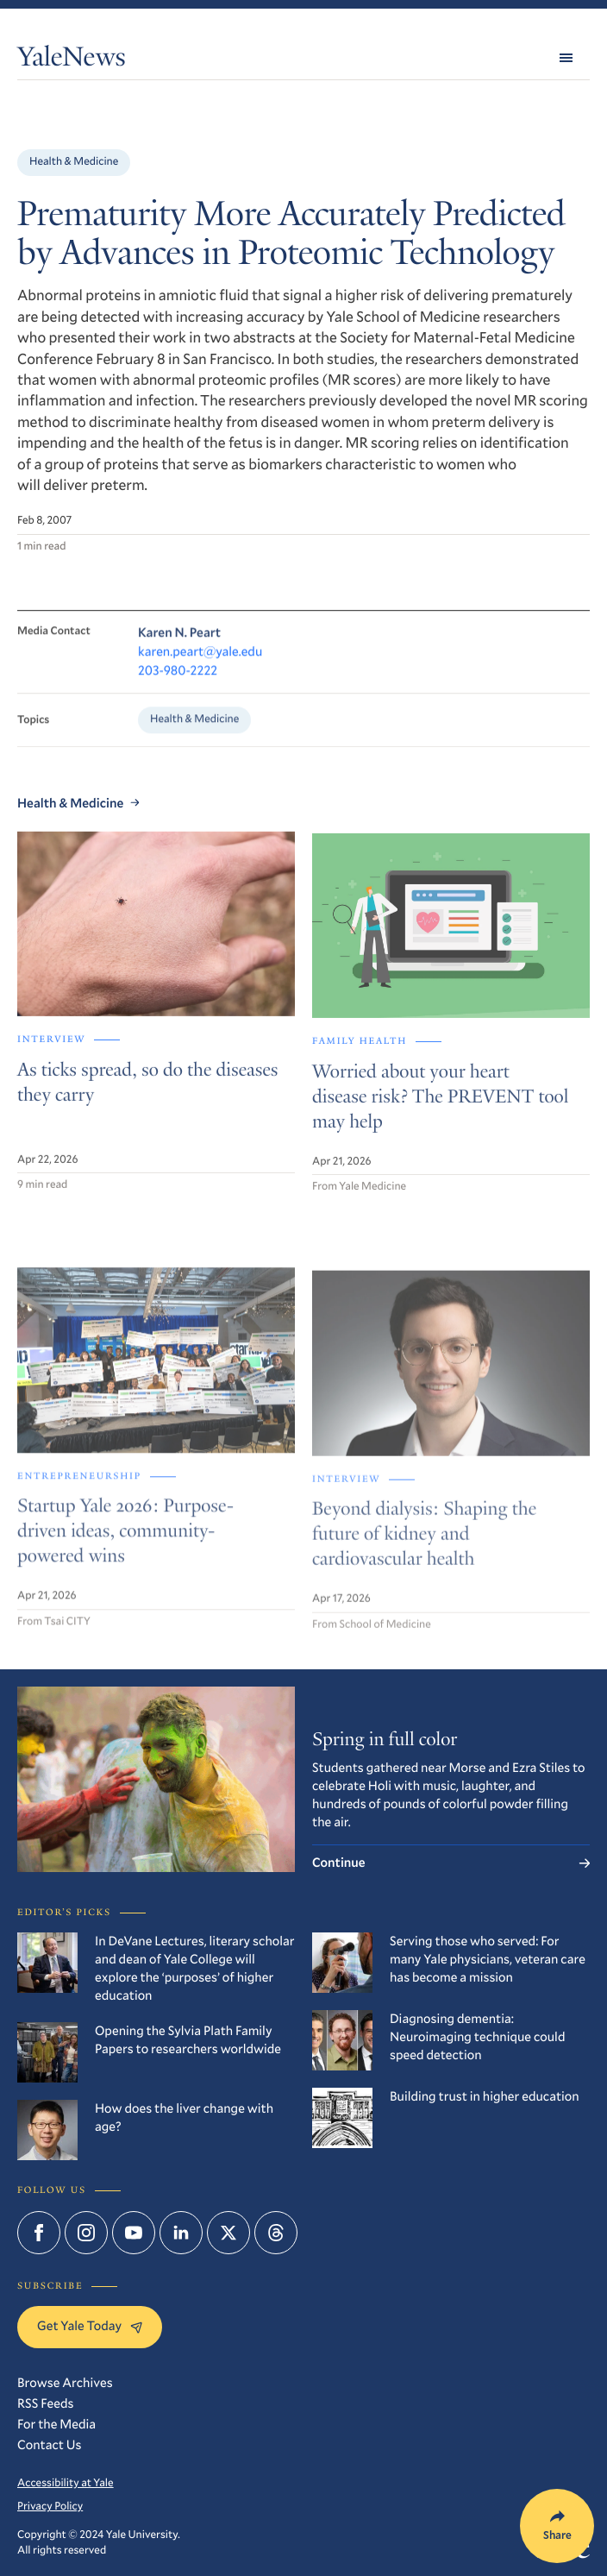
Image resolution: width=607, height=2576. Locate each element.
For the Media (56, 2424)
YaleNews (71, 60)
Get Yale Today (89, 2325)
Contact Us (49, 2444)
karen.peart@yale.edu (200, 662)
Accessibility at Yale (65, 2483)
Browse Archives (65, 2382)
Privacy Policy (50, 2506)
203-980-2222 (177, 681)
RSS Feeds (45, 2403)
